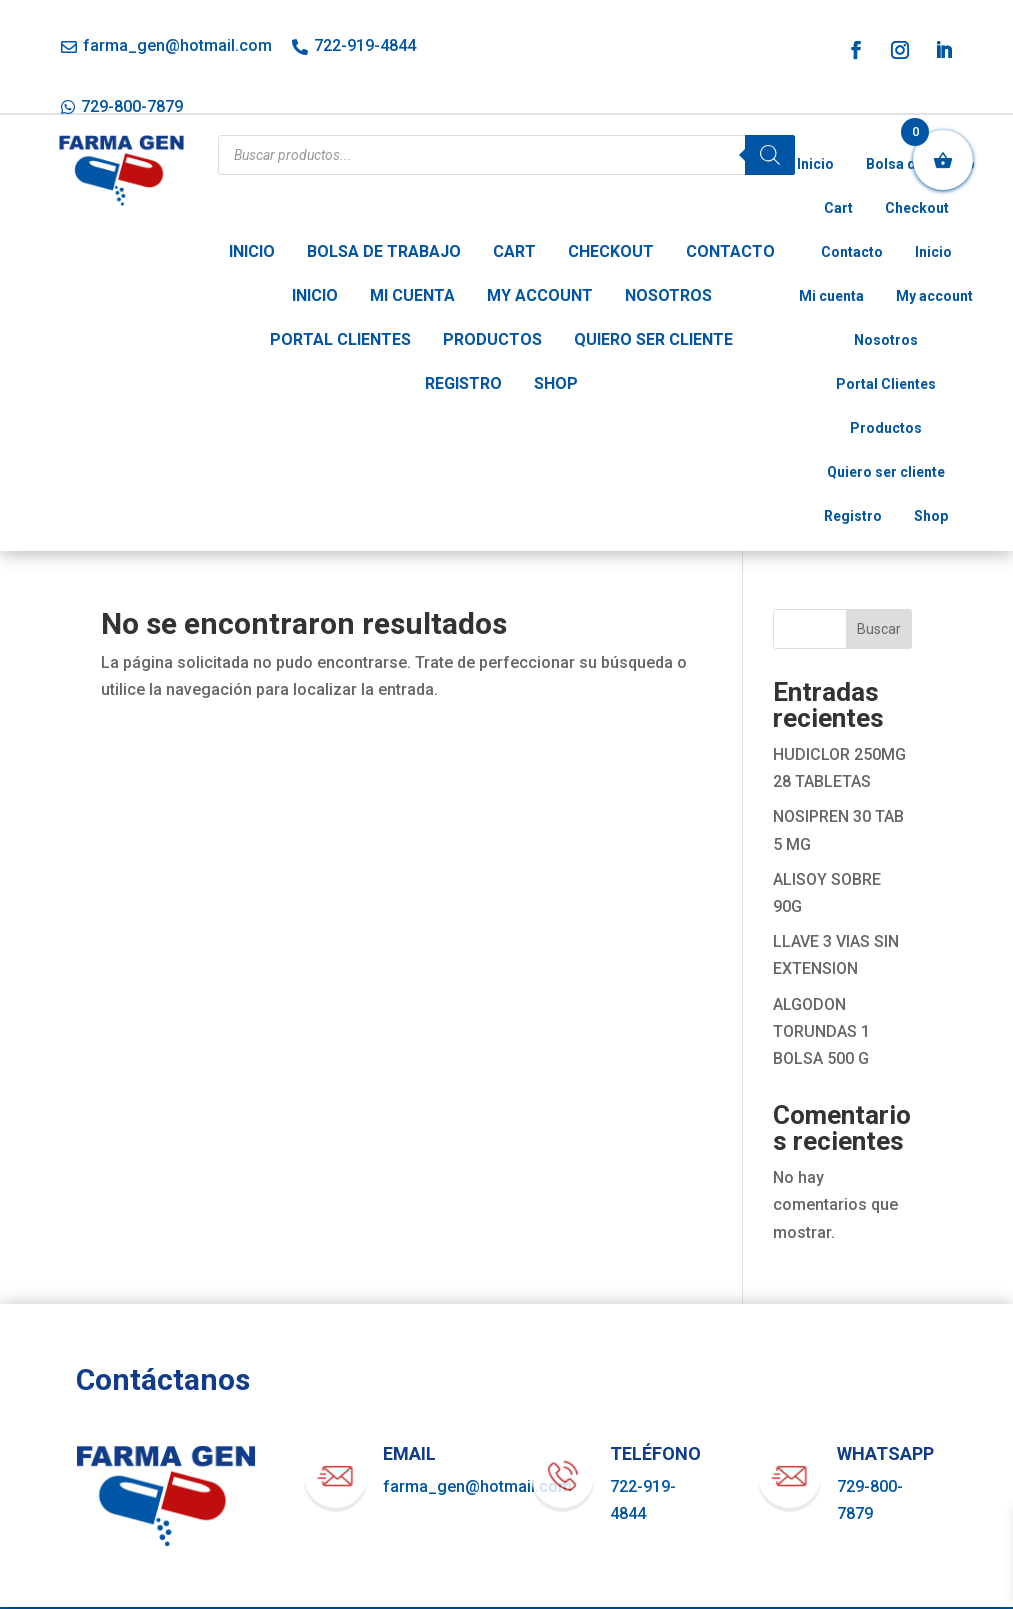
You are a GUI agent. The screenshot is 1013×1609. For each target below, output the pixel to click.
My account (540, 295)
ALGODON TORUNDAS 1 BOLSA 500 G (821, 1031)
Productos (492, 339)
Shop (556, 383)
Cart (514, 251)
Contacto (730, 251)
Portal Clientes (340, 339)
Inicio (252, 251)
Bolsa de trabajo (384, 251)
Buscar (879, 629)
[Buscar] (770, 155)
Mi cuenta (412, 295)
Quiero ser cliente (653, 339)
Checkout (611, 251)
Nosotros (668, 295)
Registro (463, 383)
